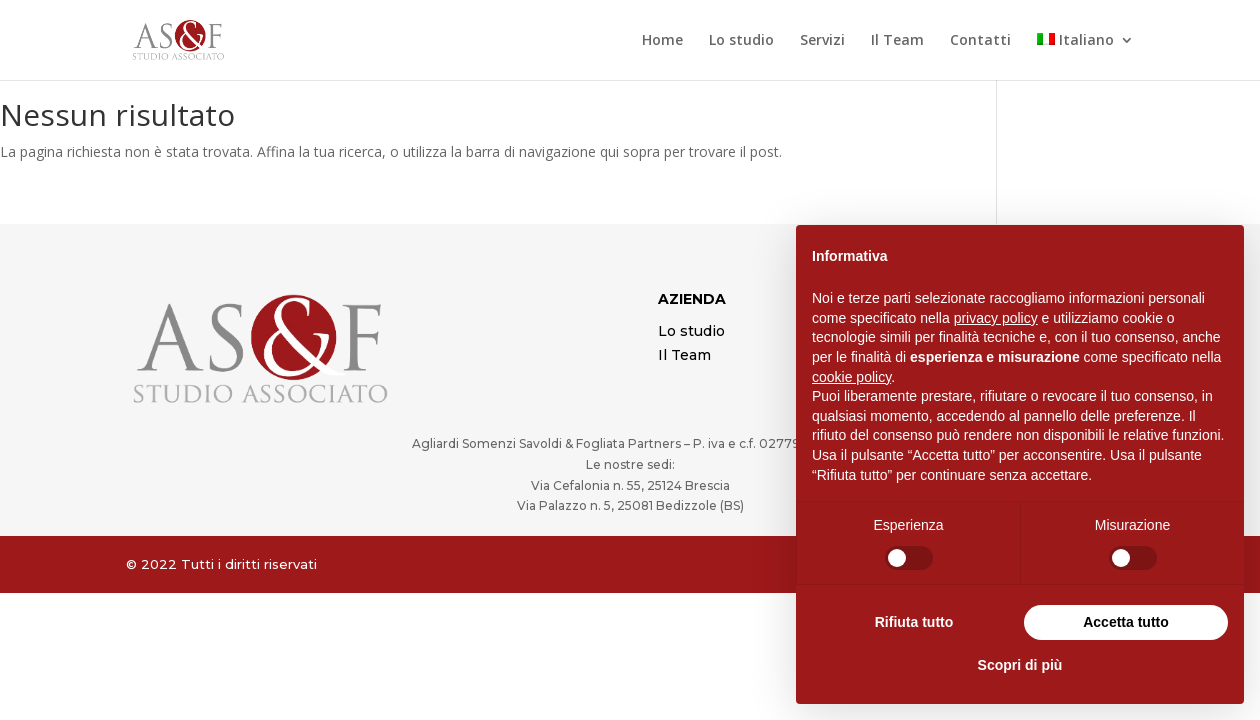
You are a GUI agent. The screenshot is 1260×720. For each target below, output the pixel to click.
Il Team (897, 41)
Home (662, 41)
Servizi (822, 41)
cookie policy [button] (851, 377)
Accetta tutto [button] (1126, 622)
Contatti (980, 41)
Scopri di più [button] (1020, 665)
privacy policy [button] (996, 318)
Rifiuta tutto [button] (914, 622)
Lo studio (741, 41)
